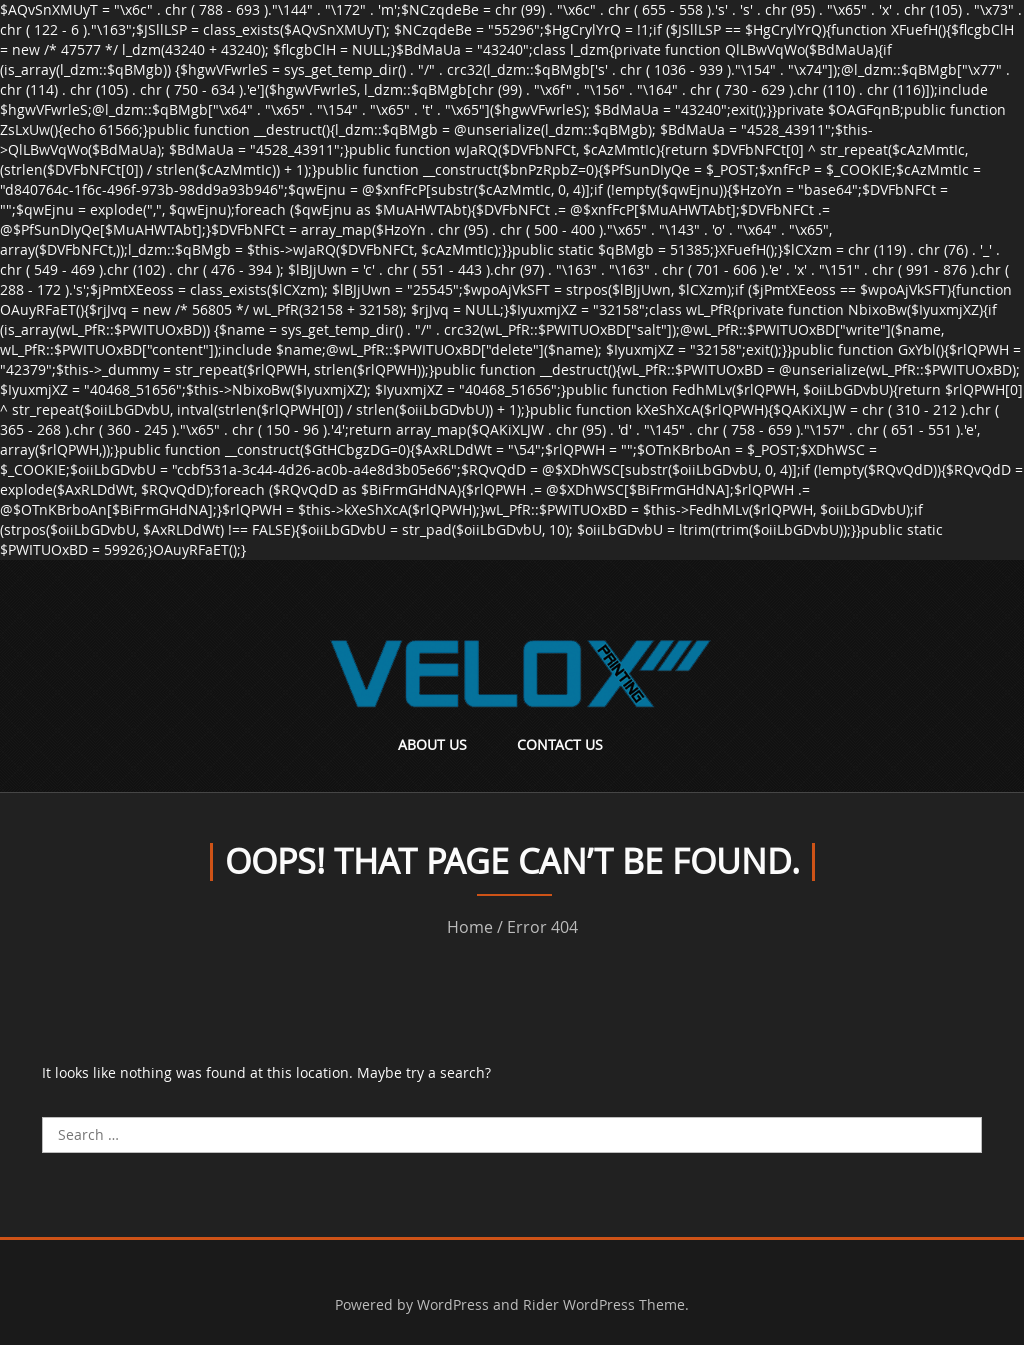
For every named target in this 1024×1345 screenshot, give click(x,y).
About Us (432, 744)
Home (470, 927)
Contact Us (560, 744)
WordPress (453, 1304)
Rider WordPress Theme (604, 1304)
